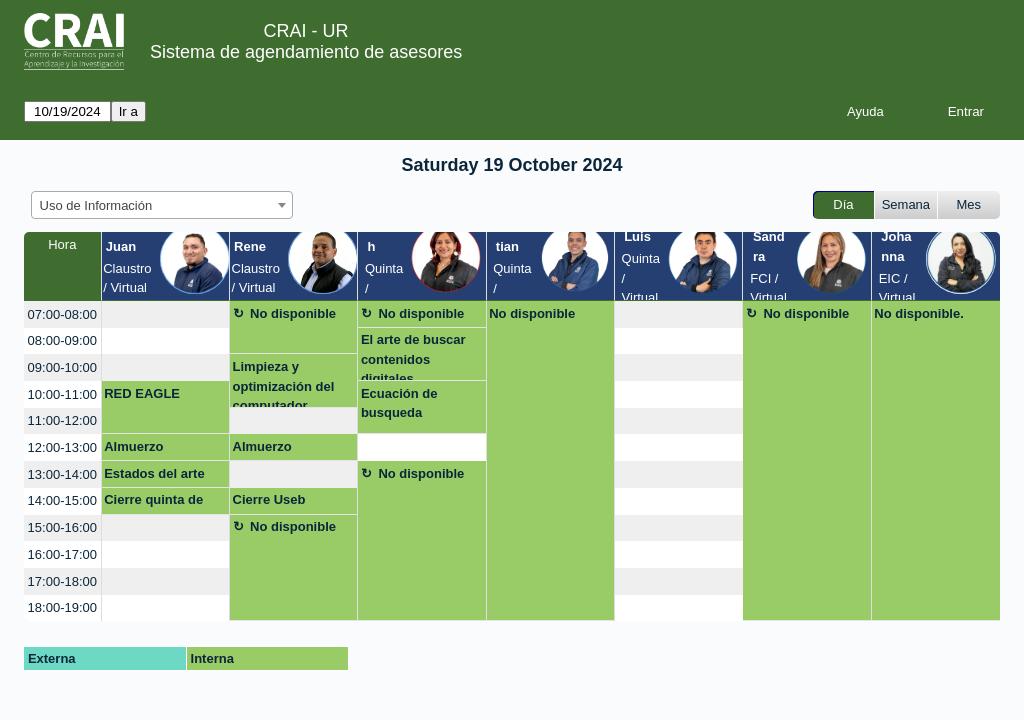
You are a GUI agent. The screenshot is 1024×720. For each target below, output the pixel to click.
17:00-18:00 (62, 581)
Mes (969, 204)
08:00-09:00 (62, 340)
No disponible (293, 313)
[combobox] (162, 205)
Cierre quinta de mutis (153, 503)
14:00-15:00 (62, 500)
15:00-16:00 (62, 527)
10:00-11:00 (62, 394)
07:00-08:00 (62, 314)
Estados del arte (154, 473)
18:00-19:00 (62, 607)
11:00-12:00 (62, 420)
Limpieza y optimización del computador (284, 383)
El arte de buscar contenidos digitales (413, 356)
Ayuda (865, 111)
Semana (906, 204)
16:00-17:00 (62, 554)
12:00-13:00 (62, 447)
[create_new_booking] (165, 314)
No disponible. (919, 313)
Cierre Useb (269, 499)
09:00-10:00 (62, 367)
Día (843, 204)
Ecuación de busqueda (399, 403)
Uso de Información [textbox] (96, 205)
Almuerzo (133, 446)
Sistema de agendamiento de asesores (306, 52)
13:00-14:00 (62, 474)
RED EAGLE (142, 393)
